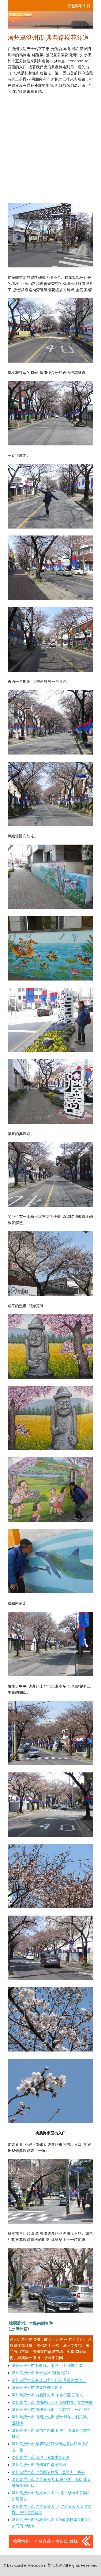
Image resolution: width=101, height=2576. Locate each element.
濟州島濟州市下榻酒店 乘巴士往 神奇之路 (47, 2365)
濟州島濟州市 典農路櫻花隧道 (37, 2387)
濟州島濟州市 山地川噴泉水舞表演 (41, 2457)
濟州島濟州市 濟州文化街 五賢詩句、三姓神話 (51, 2409)
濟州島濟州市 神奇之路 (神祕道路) (40, 2373)
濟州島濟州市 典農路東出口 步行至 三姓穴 (47, 2395)
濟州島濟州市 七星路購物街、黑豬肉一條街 (48, 2472)
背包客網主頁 (78, 6)
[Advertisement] (50, 150)
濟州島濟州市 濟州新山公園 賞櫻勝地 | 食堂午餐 (52, 2402)
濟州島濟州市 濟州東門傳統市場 (39, 2464)
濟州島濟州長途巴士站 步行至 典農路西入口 (49, 2380)
